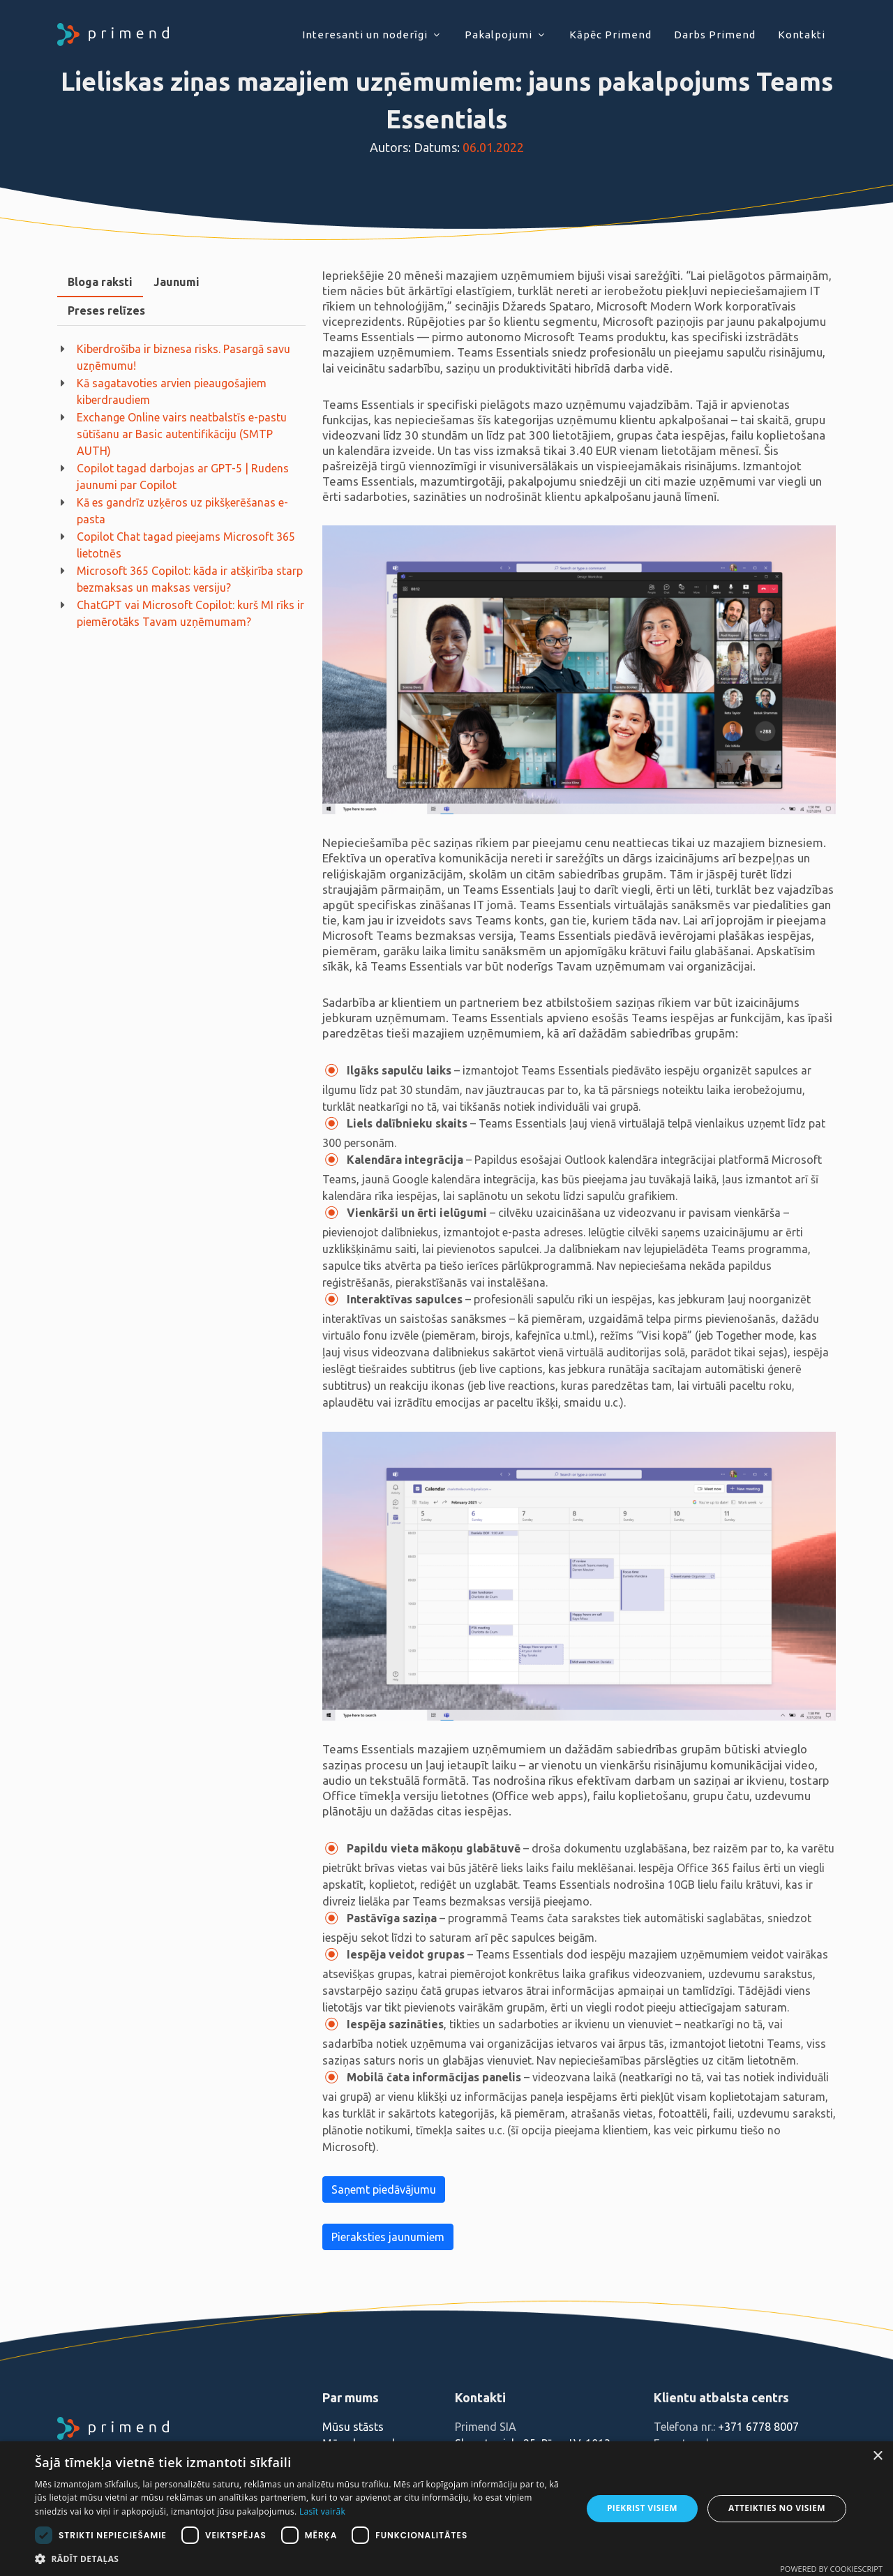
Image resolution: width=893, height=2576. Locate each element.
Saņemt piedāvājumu (383, 2189)
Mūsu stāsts (353, 2426)
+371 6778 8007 (758, 2426)
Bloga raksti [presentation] (100, 282)
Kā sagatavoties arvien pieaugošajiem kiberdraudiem (172, 391)
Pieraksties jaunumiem (387, 2237)
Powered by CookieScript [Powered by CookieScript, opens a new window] (831, 2568)
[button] (300, 2559)
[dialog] (446, 2508)
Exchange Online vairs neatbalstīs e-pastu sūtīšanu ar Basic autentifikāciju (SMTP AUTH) (182, 434)
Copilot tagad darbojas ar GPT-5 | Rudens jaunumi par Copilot (183, 476)
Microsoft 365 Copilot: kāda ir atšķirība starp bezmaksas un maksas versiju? (190, 579)
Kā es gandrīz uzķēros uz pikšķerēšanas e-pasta (182, 510)
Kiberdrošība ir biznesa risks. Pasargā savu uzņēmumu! (183, 357)
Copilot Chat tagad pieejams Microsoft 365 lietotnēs (186, 545)
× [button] (877, 2456)
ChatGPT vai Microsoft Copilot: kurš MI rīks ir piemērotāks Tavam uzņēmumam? (190, 613)
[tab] (100, 282)
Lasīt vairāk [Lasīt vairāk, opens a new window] (322, 2511)
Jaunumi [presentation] (176, 282)
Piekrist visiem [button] (642, 2508)
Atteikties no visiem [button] (776, 2508)
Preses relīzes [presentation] (106, 310)
